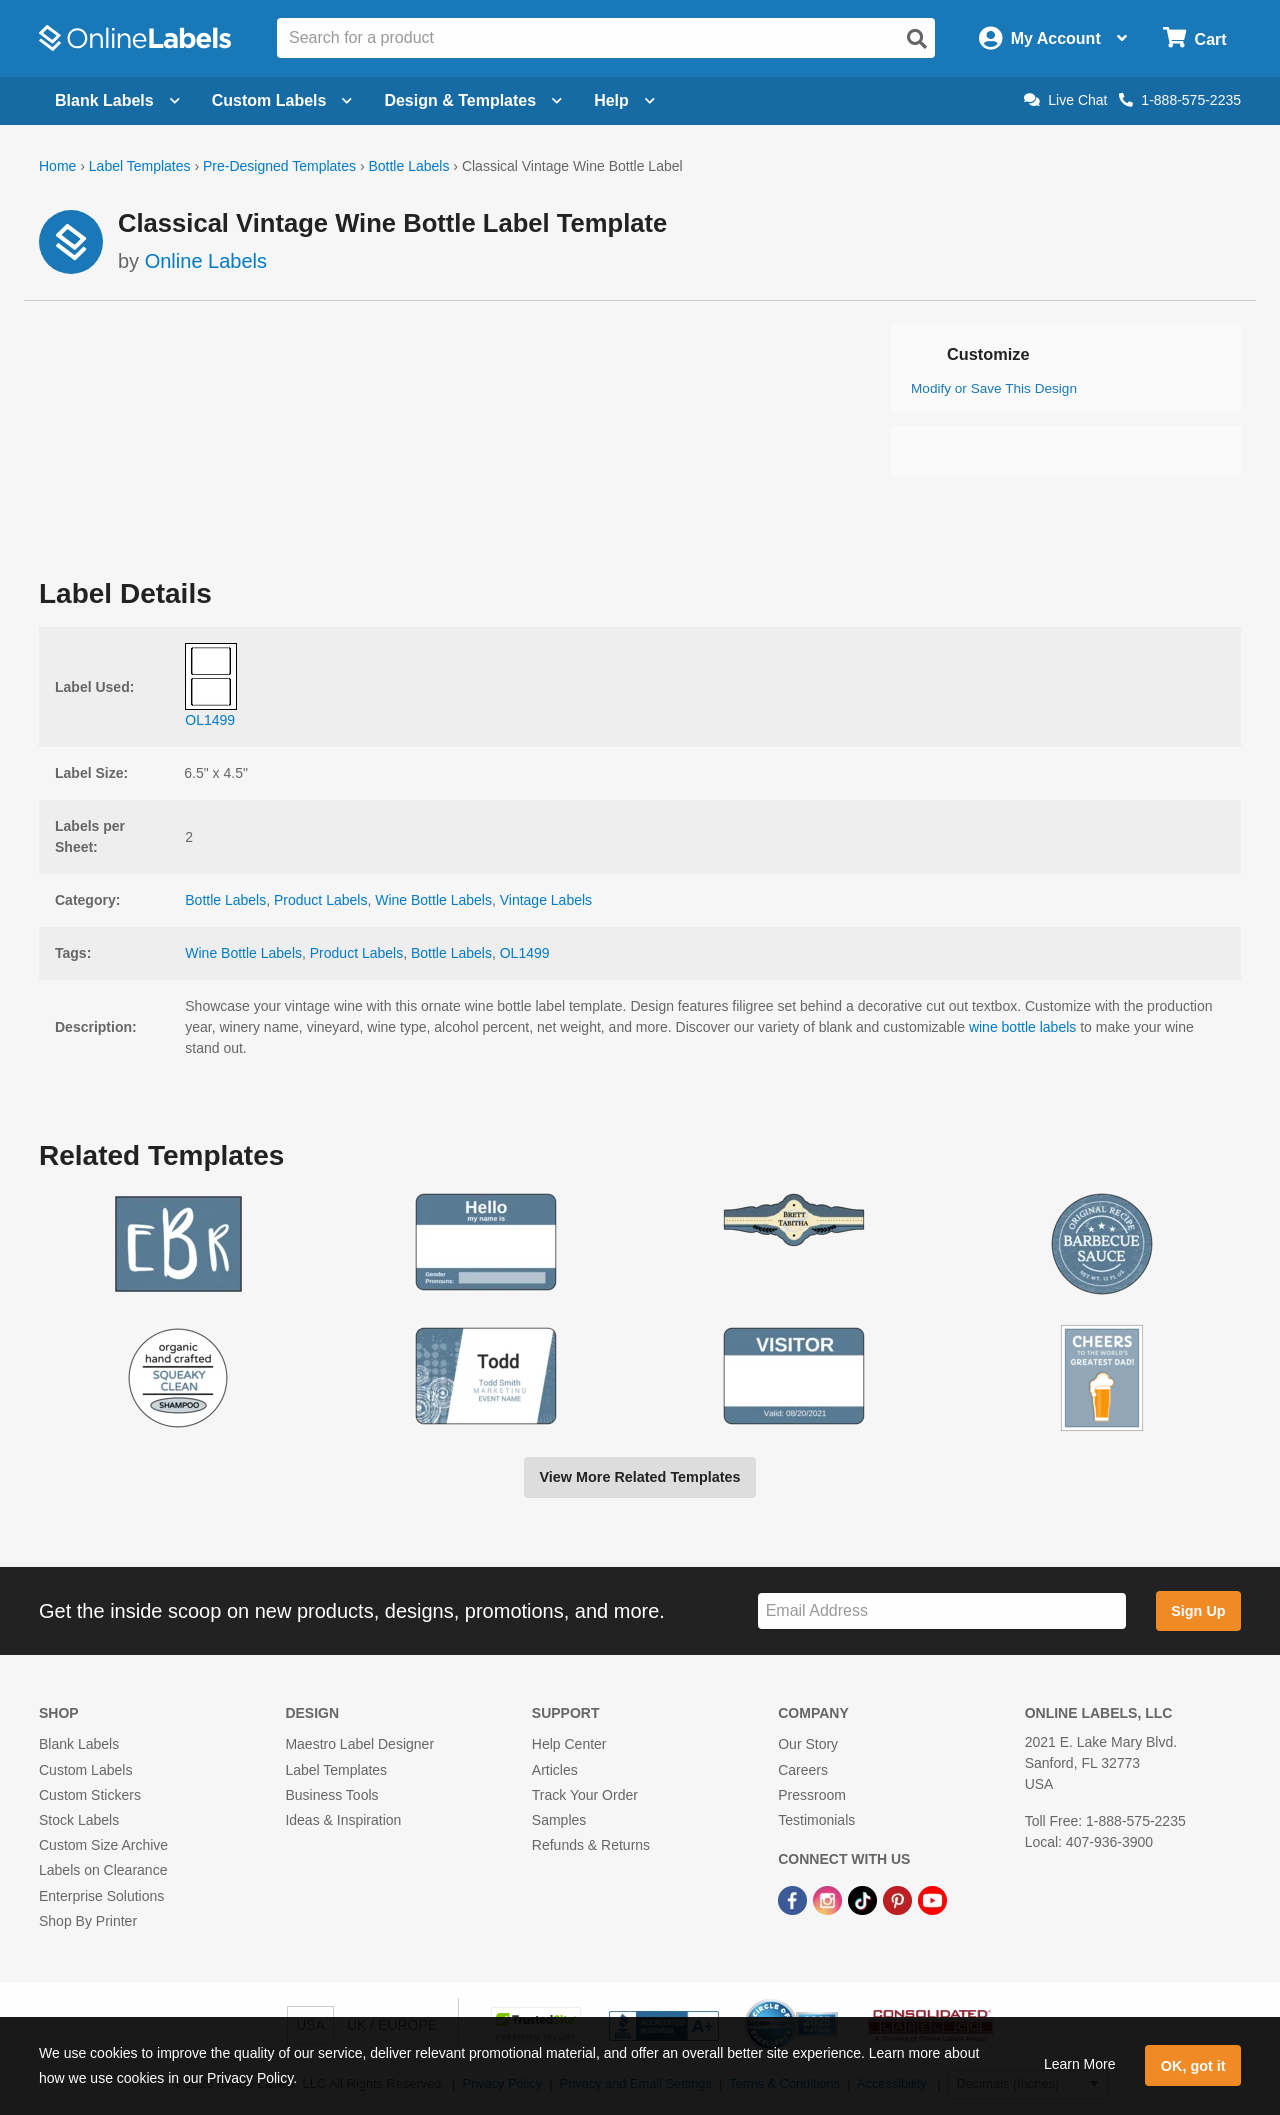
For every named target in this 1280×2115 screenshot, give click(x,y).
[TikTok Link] (864, 1899)
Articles (555, 1770)
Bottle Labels (408, 166)
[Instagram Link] (829, 1899)
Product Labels (320, 900)
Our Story (808, 1744)
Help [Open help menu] (624, 100)
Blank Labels (79, 1744)
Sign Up (1198, 1611)
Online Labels (206, 261)
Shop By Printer (88, 1921)
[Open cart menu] (1194, 38)
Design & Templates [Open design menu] (473, 100)
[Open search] (917, 39)
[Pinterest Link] (899, 1899)
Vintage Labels (546, 900)
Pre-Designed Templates (279, 166)
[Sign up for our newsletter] (942, 1611)
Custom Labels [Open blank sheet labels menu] (282, 100)
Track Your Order (585, 1795)
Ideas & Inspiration (343, 1820)
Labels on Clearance (103, 1870)
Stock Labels (79, 1820)
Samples (559, 1820)
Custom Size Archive (103, 1845)
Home (57, 166)
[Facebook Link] (794, 1899)
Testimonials (816, 1820)
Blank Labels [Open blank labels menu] (117, 100)
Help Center (569, 1744)
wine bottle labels (1022, 1027)
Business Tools (331, 1795)
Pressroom (812, 1795)
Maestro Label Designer (359, 1744)
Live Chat (1065, 100)
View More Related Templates (639, 1477)
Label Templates (140, 166)
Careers (803, 1770)
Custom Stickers (90, 1795)
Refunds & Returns (591, 1845)
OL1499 (525, 953)
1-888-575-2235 (1180, 100)
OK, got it (1193, 2066)
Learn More (1080, 2064)
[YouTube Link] (932, 1899)
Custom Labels (85, 1770)
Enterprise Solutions (101, 1896)
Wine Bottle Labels (433, 900)
